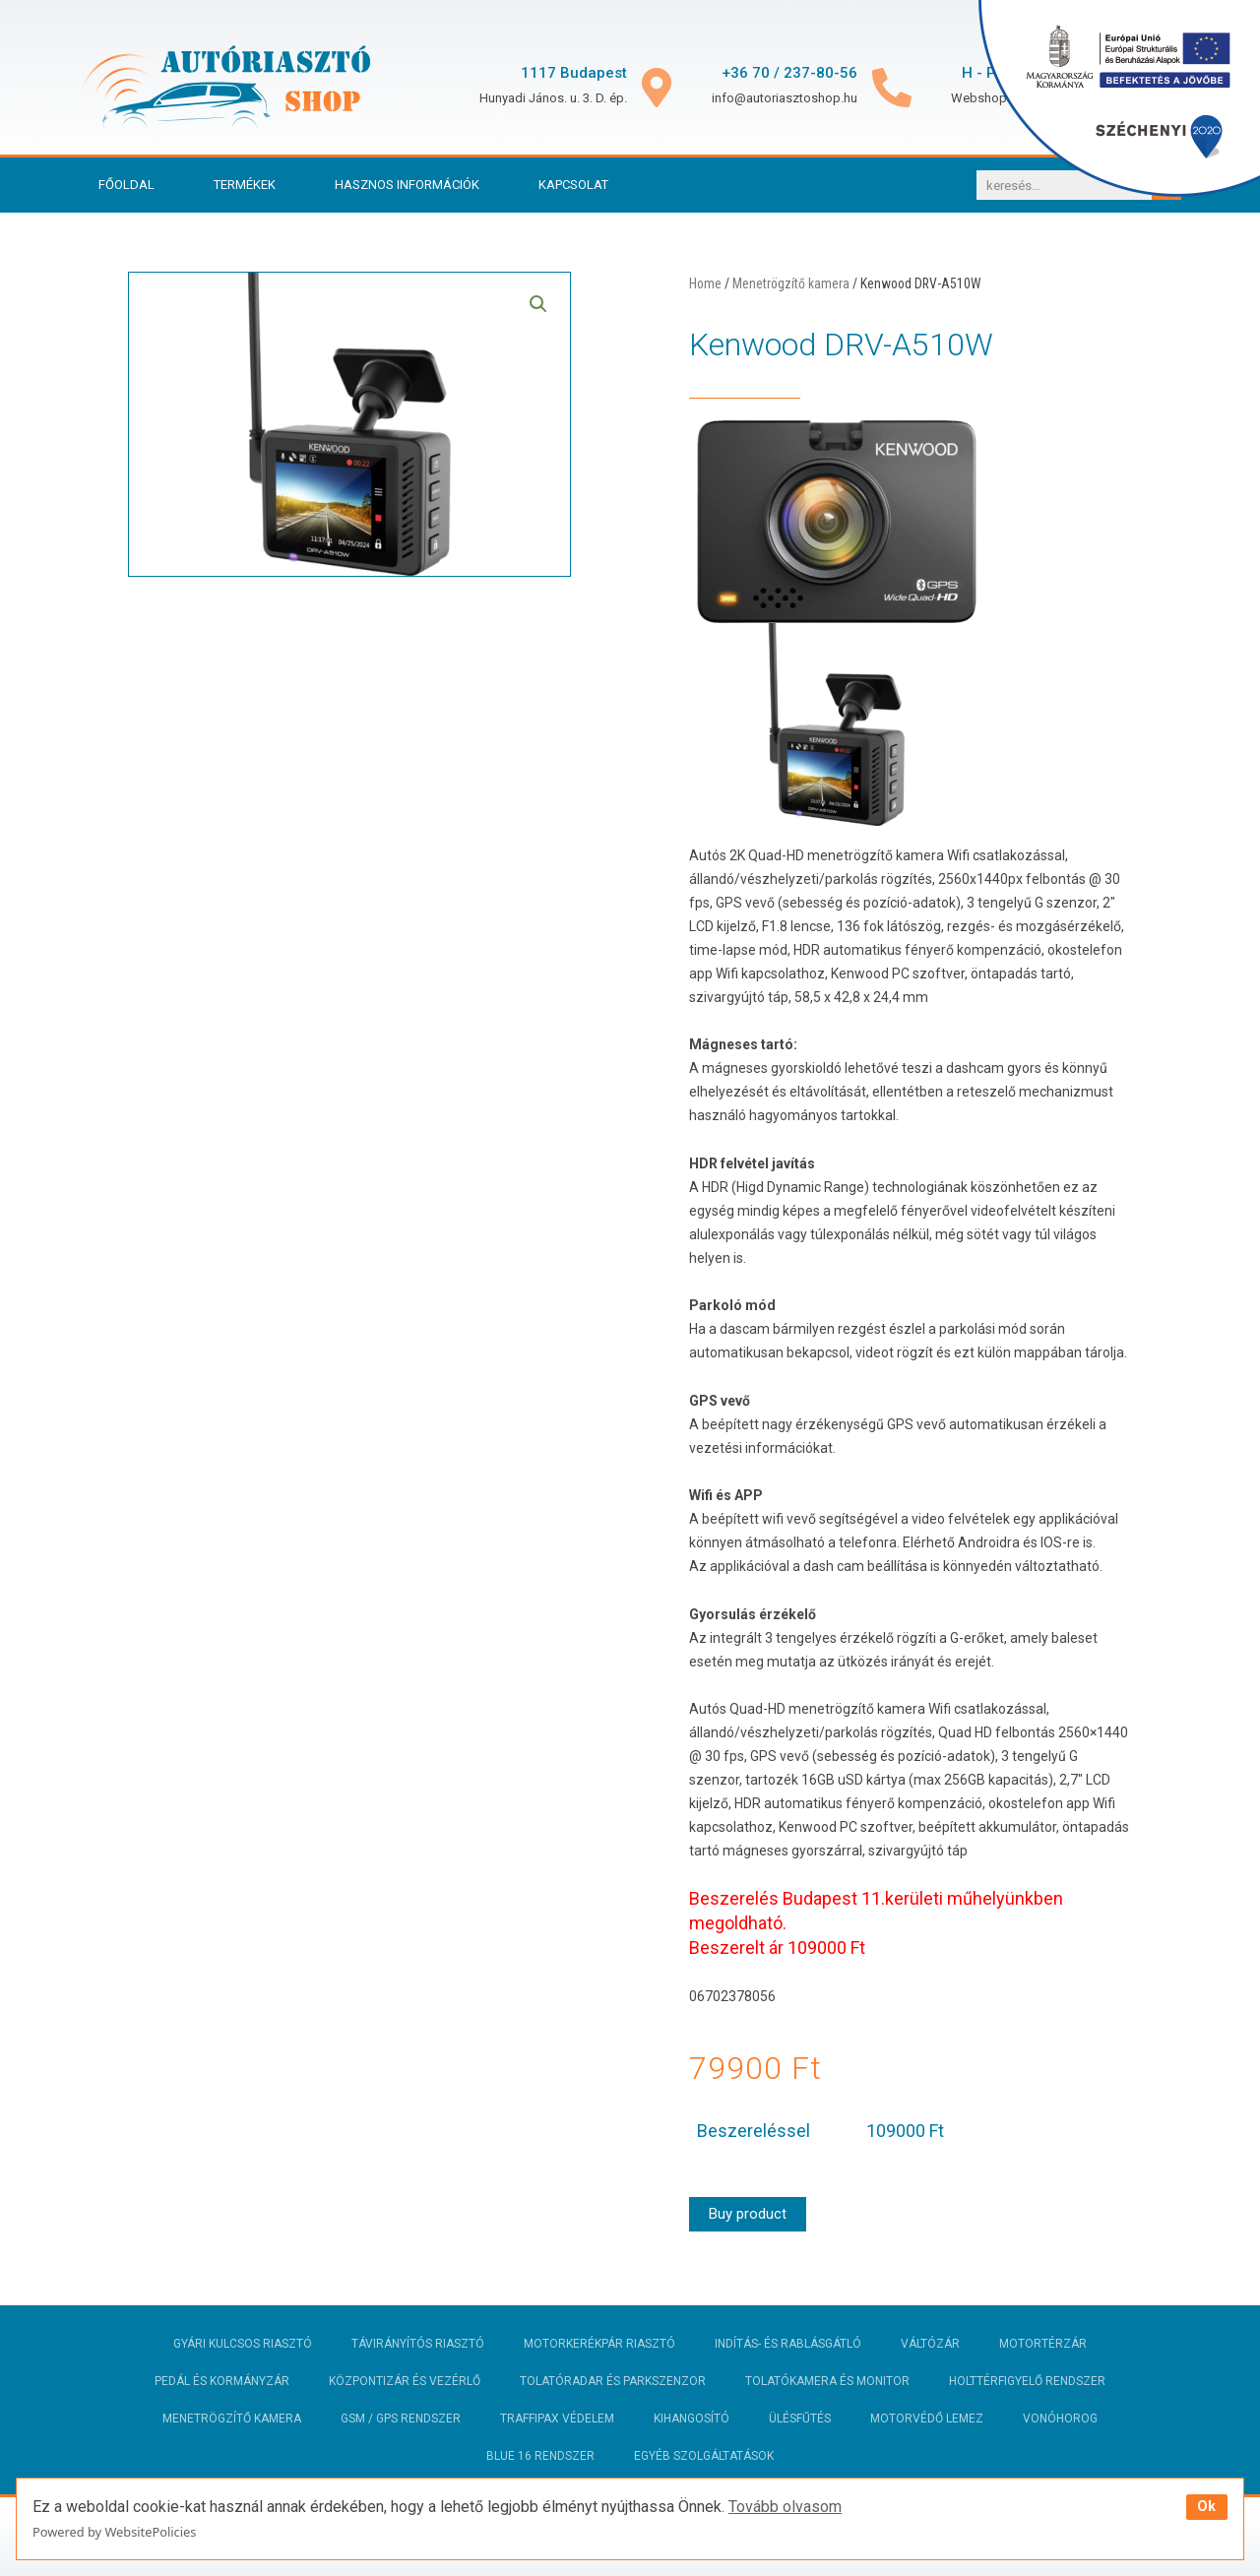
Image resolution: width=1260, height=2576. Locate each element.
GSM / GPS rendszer (401, 2418)
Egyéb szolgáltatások (704, 2456)
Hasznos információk (407, 184)
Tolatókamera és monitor (827, 2381)
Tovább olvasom (785, 2506)
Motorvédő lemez (926, 2418)
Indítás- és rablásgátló (788, 2344)
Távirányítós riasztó (417, 2344)
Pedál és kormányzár (222, 2381)
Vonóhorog (1060, 2418)
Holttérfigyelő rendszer (1027, 2381)
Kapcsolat (573, 184)
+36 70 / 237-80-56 (789, 73)
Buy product (748, 2214)
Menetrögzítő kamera (791, 283)
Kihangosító (691, 2418)
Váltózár (930, 2344)
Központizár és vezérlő (404, 2381)
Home (705, 283)
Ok (1206, 2506)
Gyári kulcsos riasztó (242, 2344)
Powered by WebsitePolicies (114, 2532)
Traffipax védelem (557, 2418)
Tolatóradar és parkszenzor (613, 2381)
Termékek (245, 184)
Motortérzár (1043, 2344)
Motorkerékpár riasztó (599, 2344)
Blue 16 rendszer (540, 2456)
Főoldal (126, 184)
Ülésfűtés (800, 2418)
